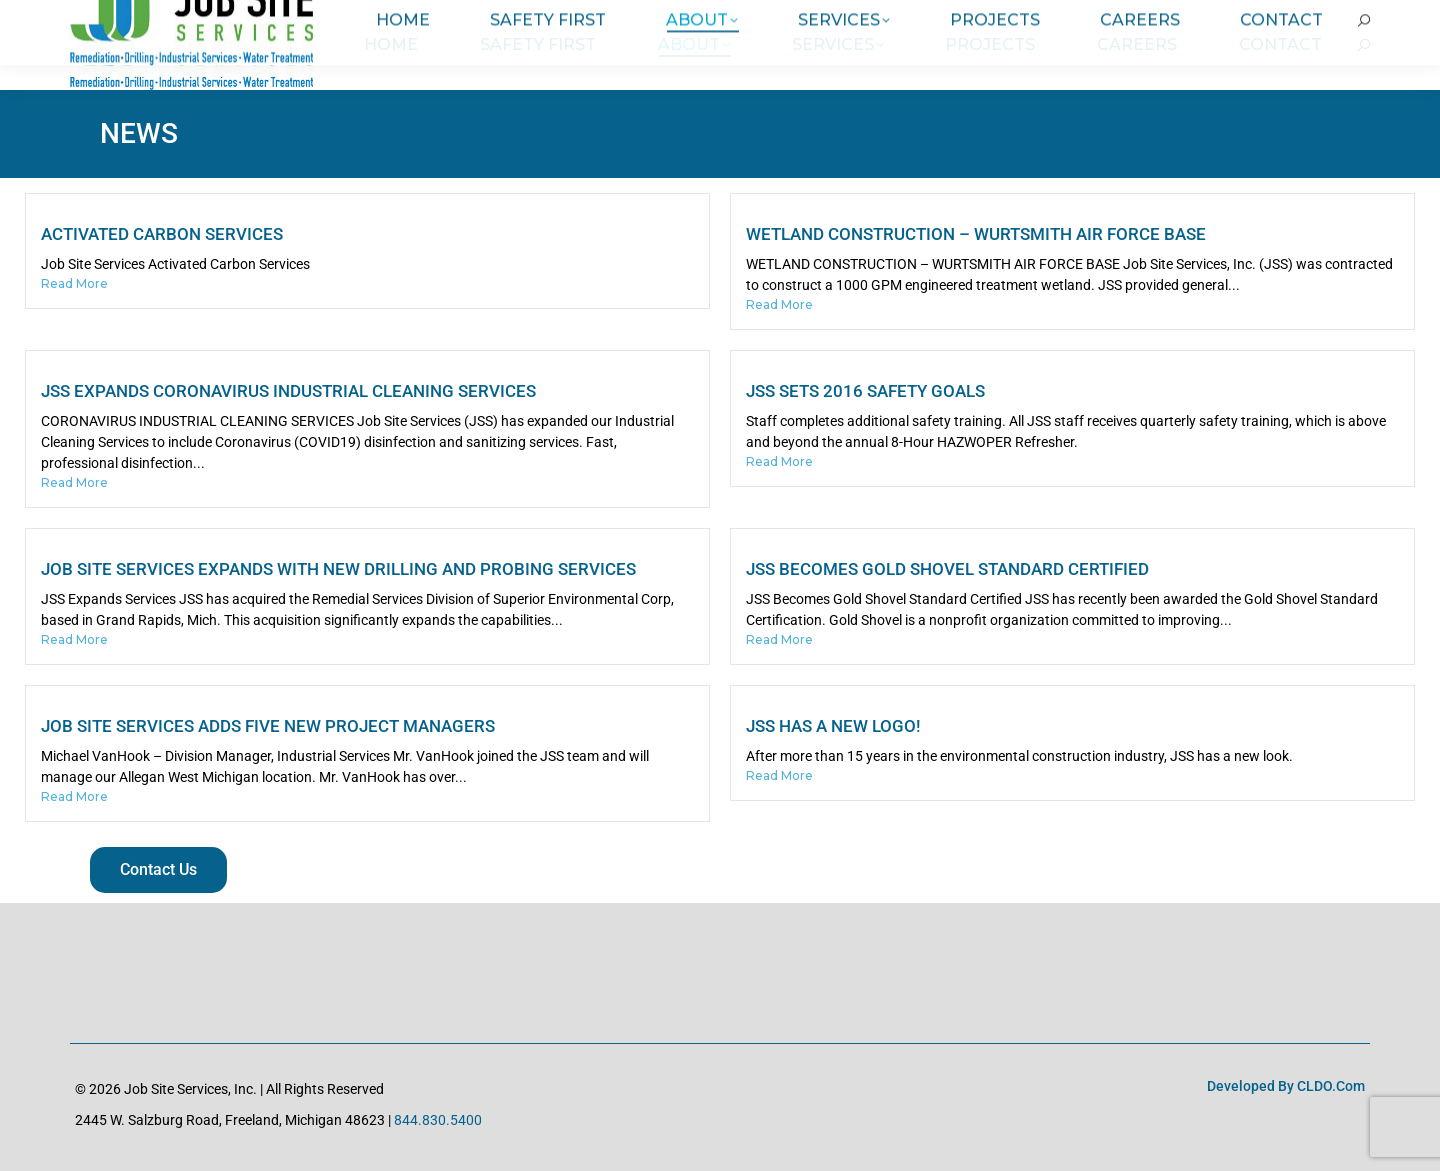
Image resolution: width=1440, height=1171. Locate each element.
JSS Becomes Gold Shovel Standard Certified (947, 569)
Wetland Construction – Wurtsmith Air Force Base (976, 234)
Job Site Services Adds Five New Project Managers (268, 726)
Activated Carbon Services (162, 234)
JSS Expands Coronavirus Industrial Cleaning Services (288, 391)
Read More (74, 283)
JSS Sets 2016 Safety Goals (865, 391)
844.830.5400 (438, 1120)
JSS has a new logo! (833, 726)
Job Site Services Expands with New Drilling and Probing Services (338, 569)
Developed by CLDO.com (1286, 1086)
